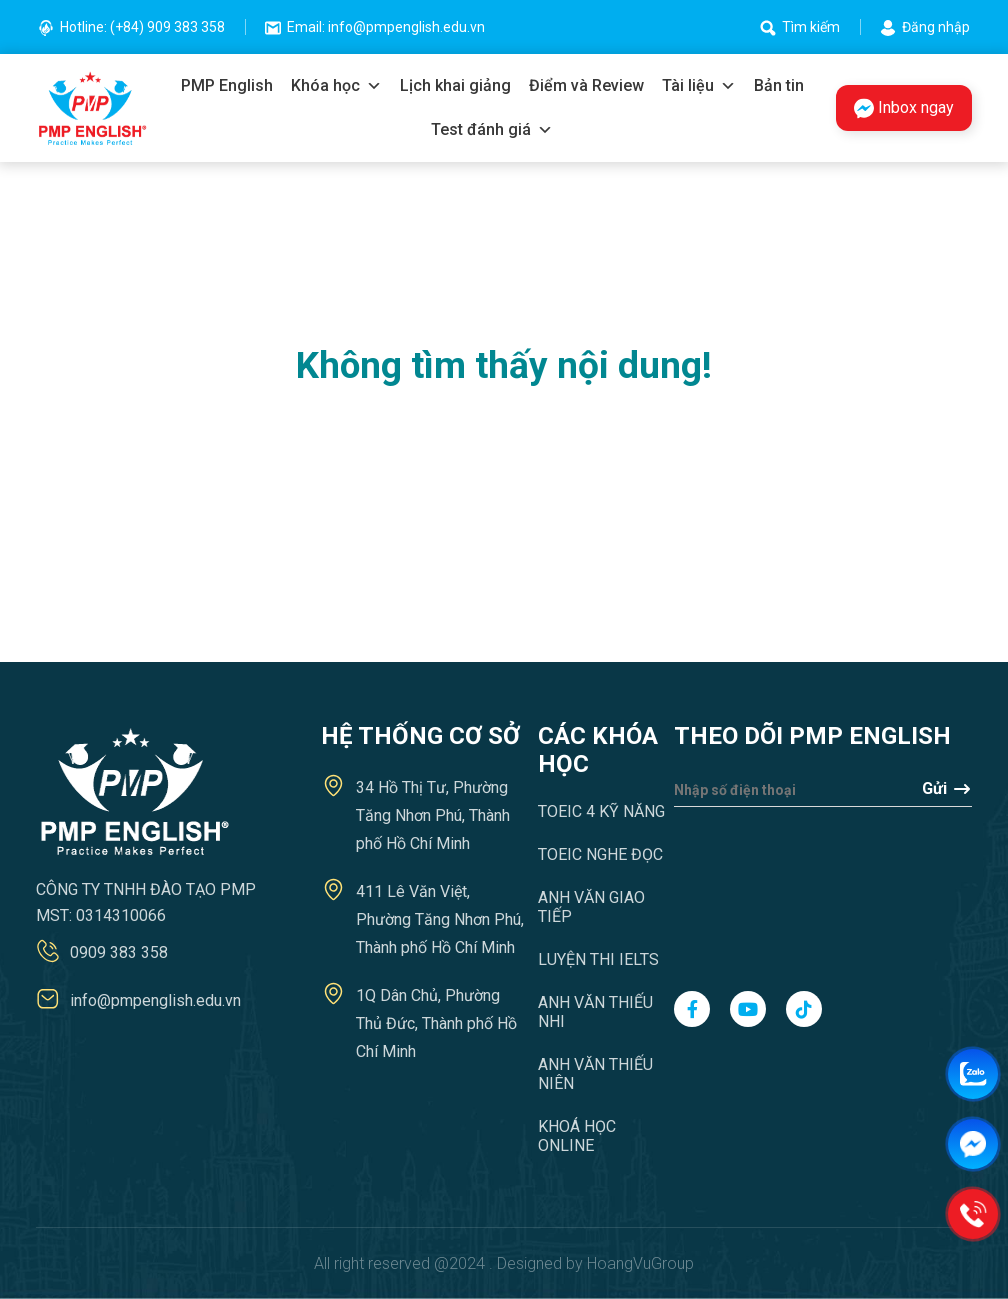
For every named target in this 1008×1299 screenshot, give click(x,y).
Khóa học (336, 86)
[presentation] (756, 889)
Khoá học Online (577, 1136)
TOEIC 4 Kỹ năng (601, 811)
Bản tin (779, 85)
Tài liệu (699, 86)
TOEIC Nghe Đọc (600, 854)
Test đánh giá (492, 130)
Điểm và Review (586, 85)
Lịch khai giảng (455, 85)
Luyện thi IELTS (598, 959)
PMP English (227, 85)
